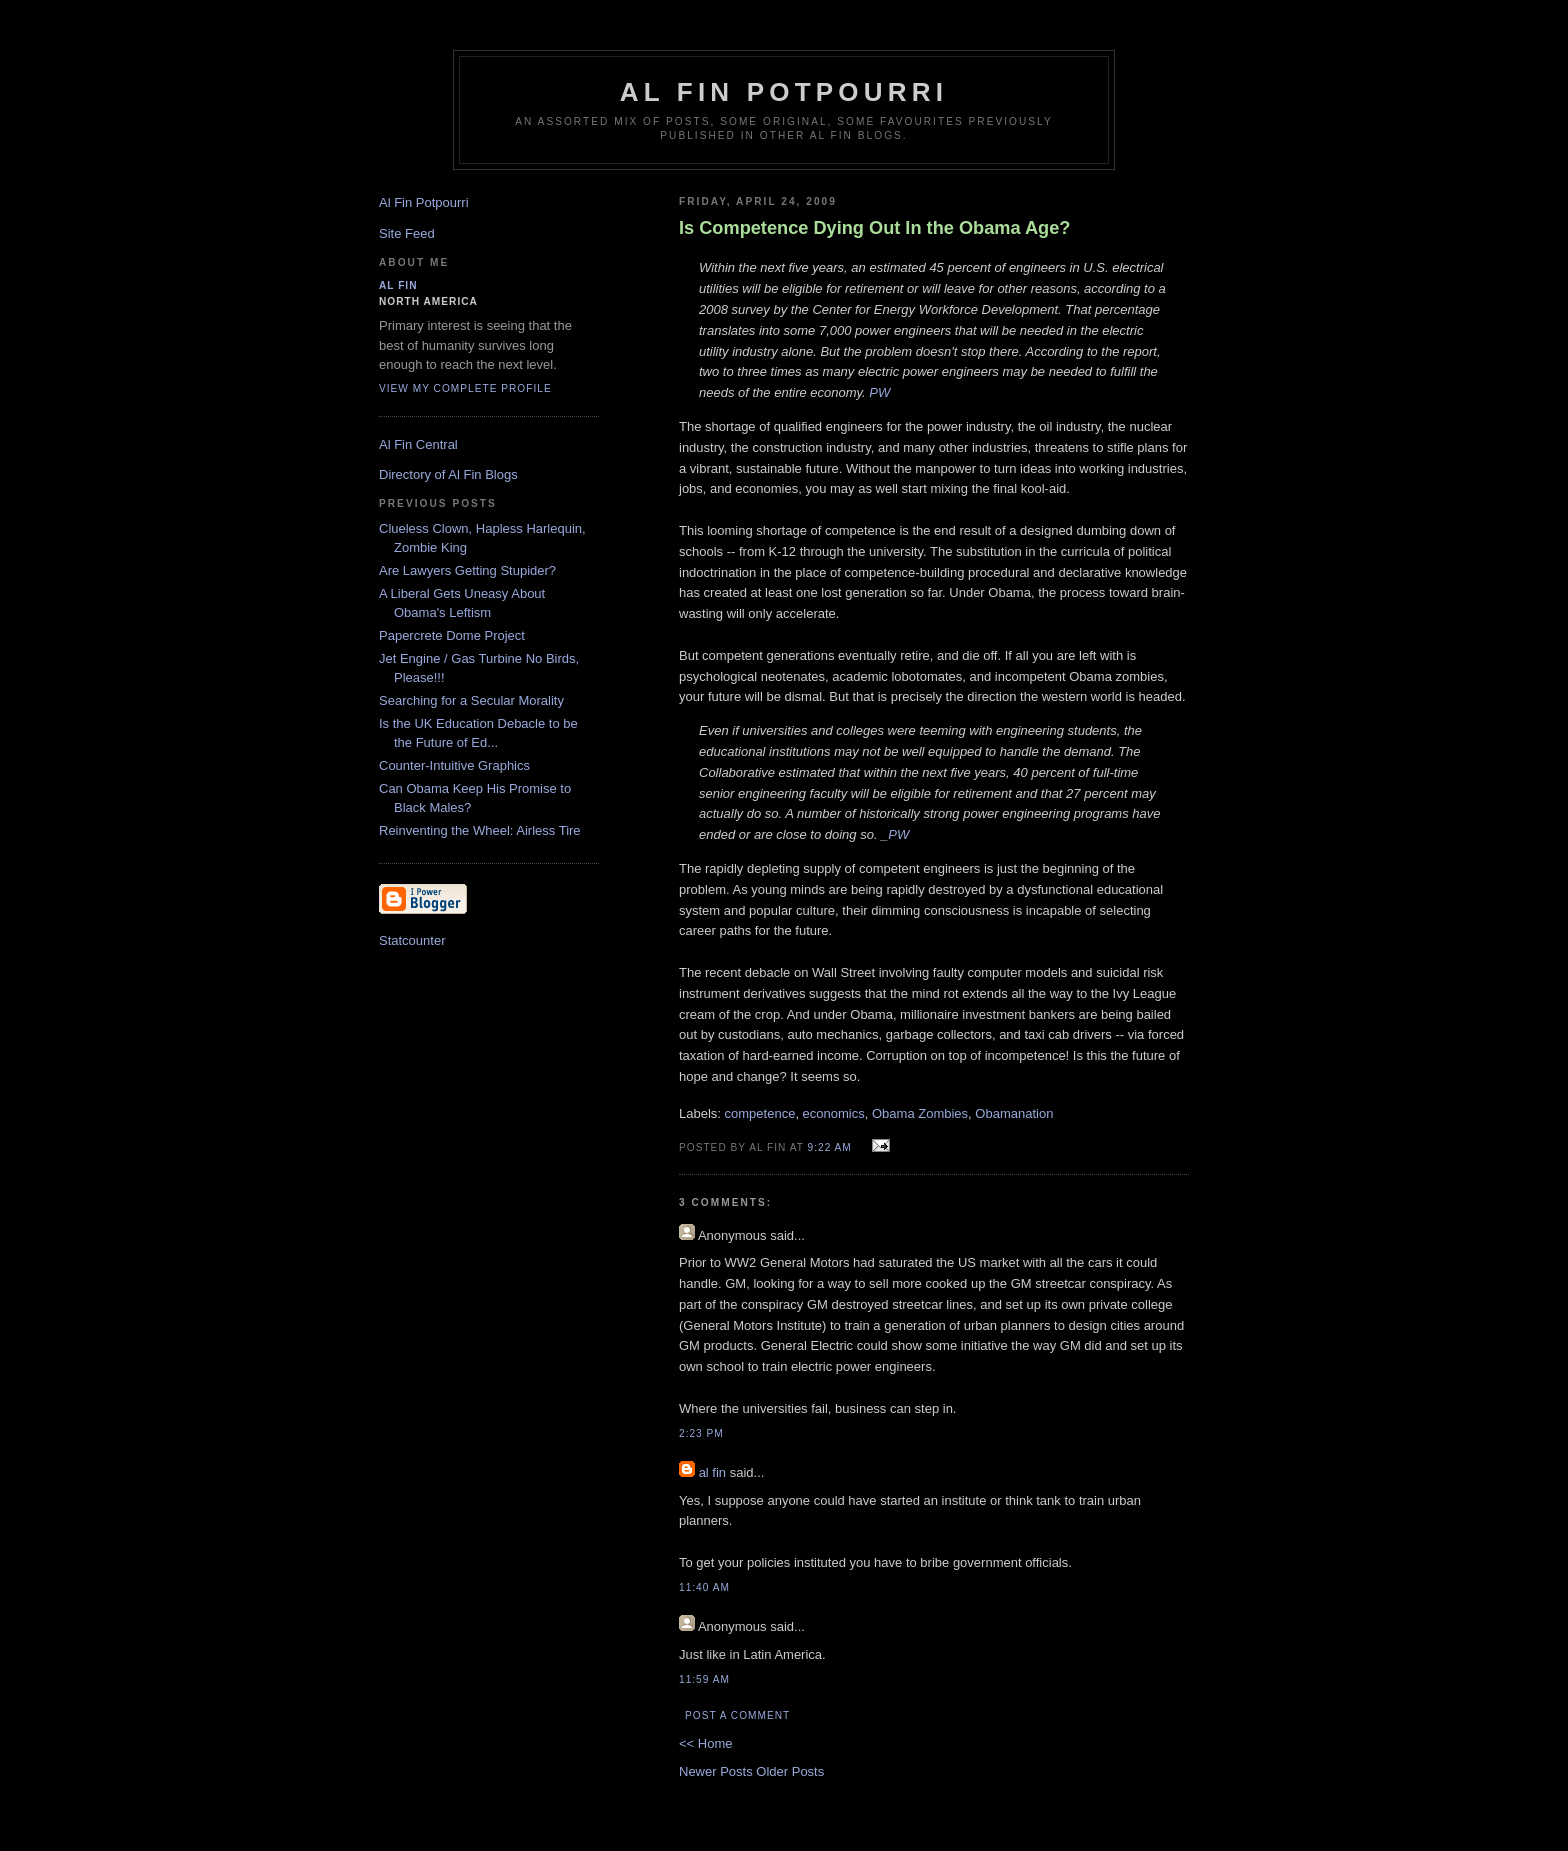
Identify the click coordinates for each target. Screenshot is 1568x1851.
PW (879, 392)
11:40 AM (704, 1587)
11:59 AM (704, 1679)
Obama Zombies (920, 1113)
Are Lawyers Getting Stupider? (467, 570)
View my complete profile (465, 388)
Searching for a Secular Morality (471, 700)
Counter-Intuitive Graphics (454, 765)
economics (834, 1113)
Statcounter (412, 940)
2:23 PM (701, 1433)
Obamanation (1014, 1113)
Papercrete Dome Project (452, 635)
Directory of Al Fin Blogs (448, 474)
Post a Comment (737, 1715)
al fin (712, 1472)
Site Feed (407, 233)
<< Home (705, 1743)
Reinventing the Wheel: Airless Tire (480, 830)
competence (760, 1113)
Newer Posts (717, 1771)
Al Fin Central (418, 444)
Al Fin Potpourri (784, 92)
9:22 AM (830, 1147)
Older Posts (790, 1771)
